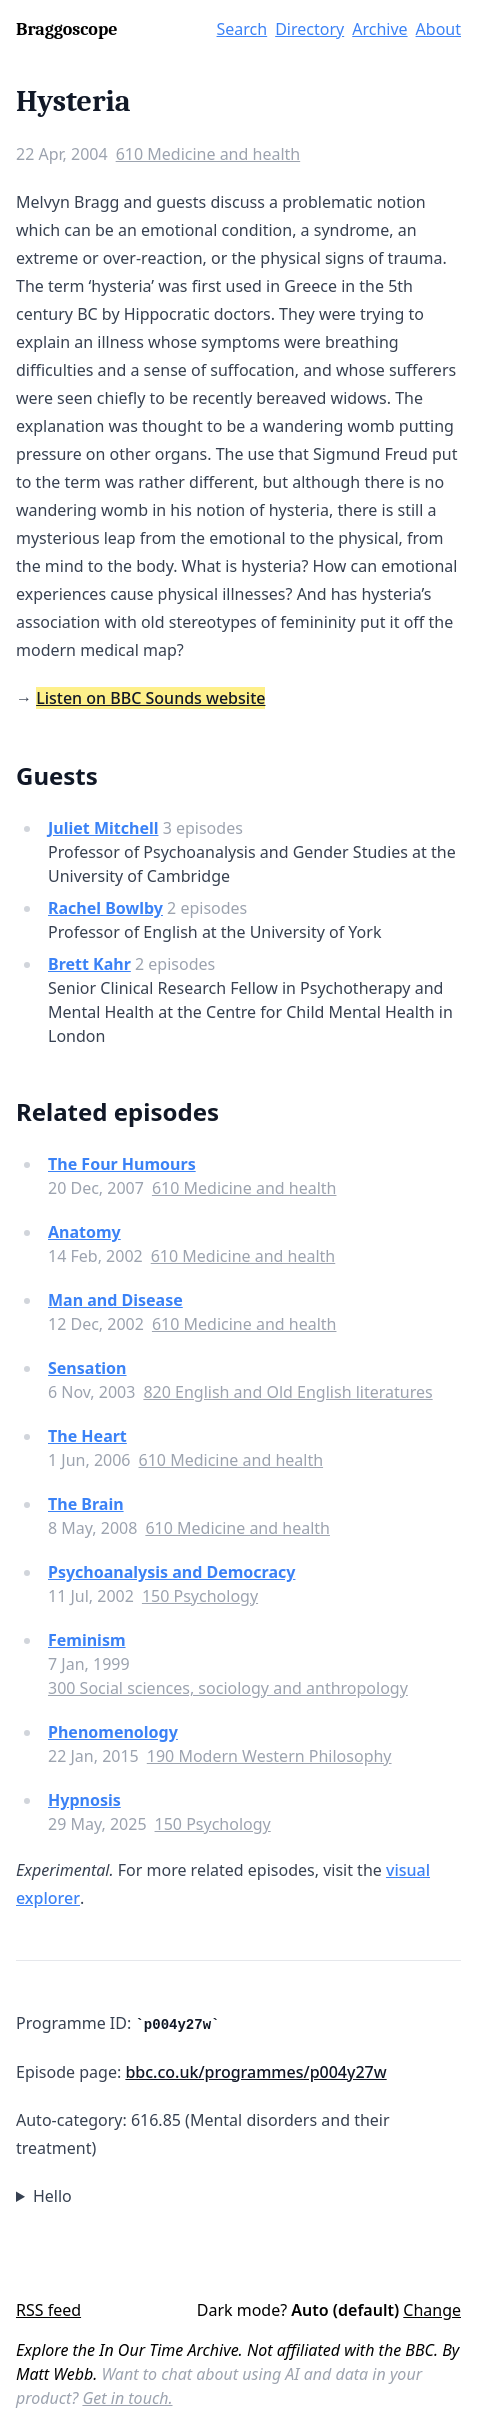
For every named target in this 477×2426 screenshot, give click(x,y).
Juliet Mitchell (103, 828)
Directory (309, 29)
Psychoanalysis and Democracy (171, 1572)
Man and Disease (115, 1300)
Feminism (87, 1640)
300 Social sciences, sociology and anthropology (228, 1688)
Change (432, 2310)
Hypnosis (84, 1800)
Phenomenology (113, 1732)
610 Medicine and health (208, 154)
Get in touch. (127, 2398)
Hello (52, 2196)
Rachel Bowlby (105, 908)
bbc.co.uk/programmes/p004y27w (255, 2072)
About (438, 29)
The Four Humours (122, 1164)
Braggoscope (66, 29)
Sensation (87, 1368)
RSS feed (48, 2310)
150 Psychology (200, 1596)
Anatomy (84, 1232)
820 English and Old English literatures (287, 1392)
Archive (379, 29)
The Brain (86, 1504)
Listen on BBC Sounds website (150, 698)
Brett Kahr (89, 964)
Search (242, 29)
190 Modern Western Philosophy (269, 1756)
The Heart (87, 1436)
